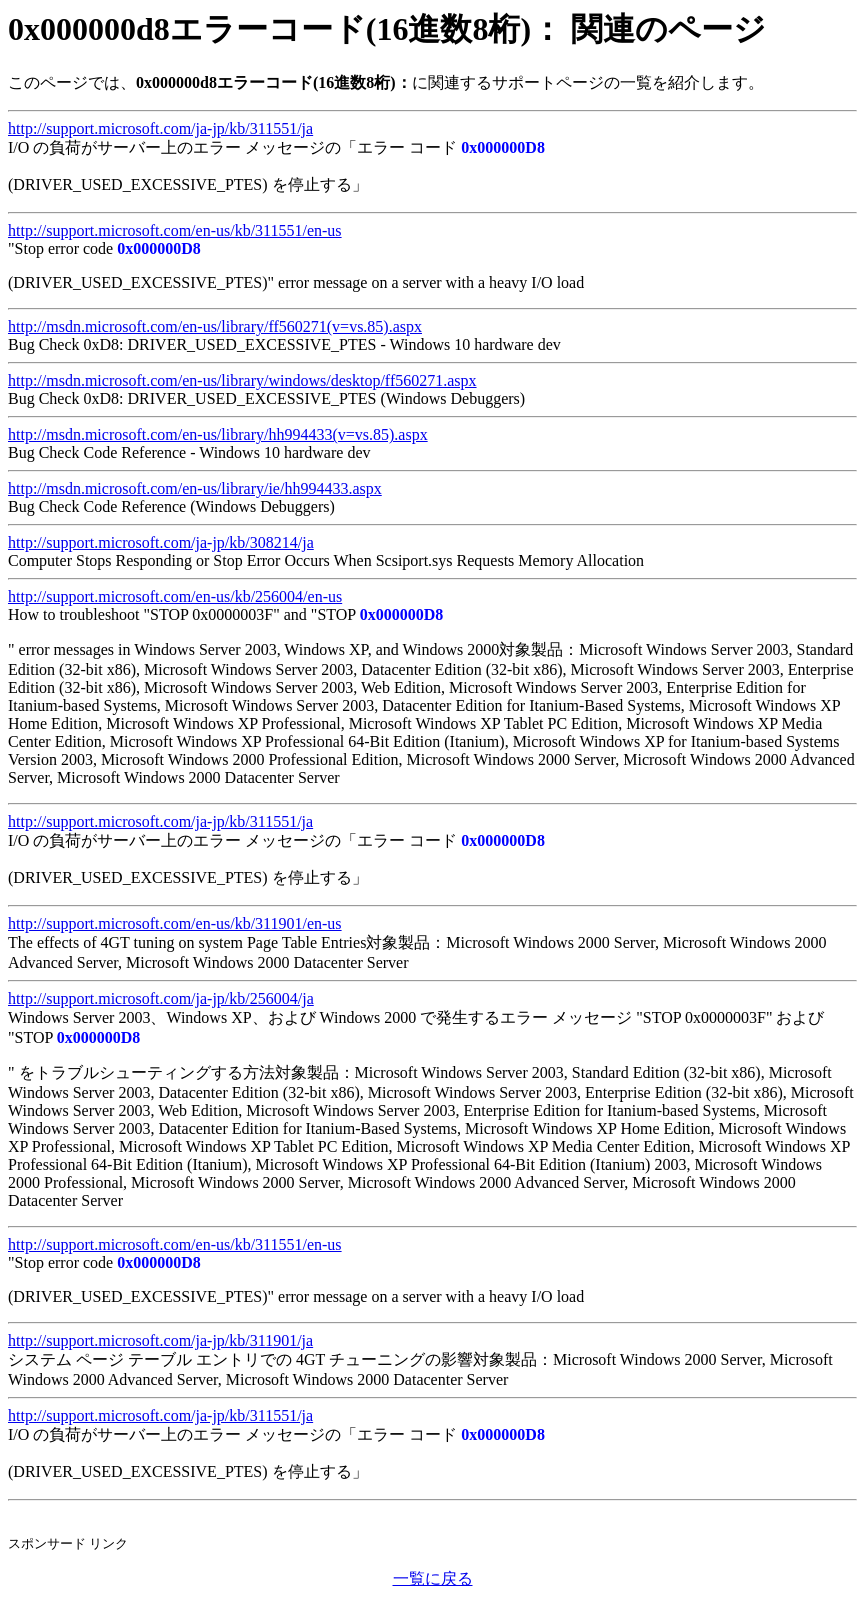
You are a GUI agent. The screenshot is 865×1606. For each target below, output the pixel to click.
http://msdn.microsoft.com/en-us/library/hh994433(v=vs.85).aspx (218, 434)
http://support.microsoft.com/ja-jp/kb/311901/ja (160, 1340)
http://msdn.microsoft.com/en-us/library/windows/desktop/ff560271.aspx (242, 380)
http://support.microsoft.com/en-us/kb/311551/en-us (175, 230)
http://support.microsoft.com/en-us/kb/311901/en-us (175, 923)
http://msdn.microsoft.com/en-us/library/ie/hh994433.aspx (195, 488)
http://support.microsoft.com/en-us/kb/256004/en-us (175, 596)
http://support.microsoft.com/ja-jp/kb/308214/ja (161, 542)
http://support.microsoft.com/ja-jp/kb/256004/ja (161, 998)
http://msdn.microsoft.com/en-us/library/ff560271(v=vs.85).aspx (215, 326)
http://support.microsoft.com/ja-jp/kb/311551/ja (160, 128)
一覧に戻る (433, 1578)
